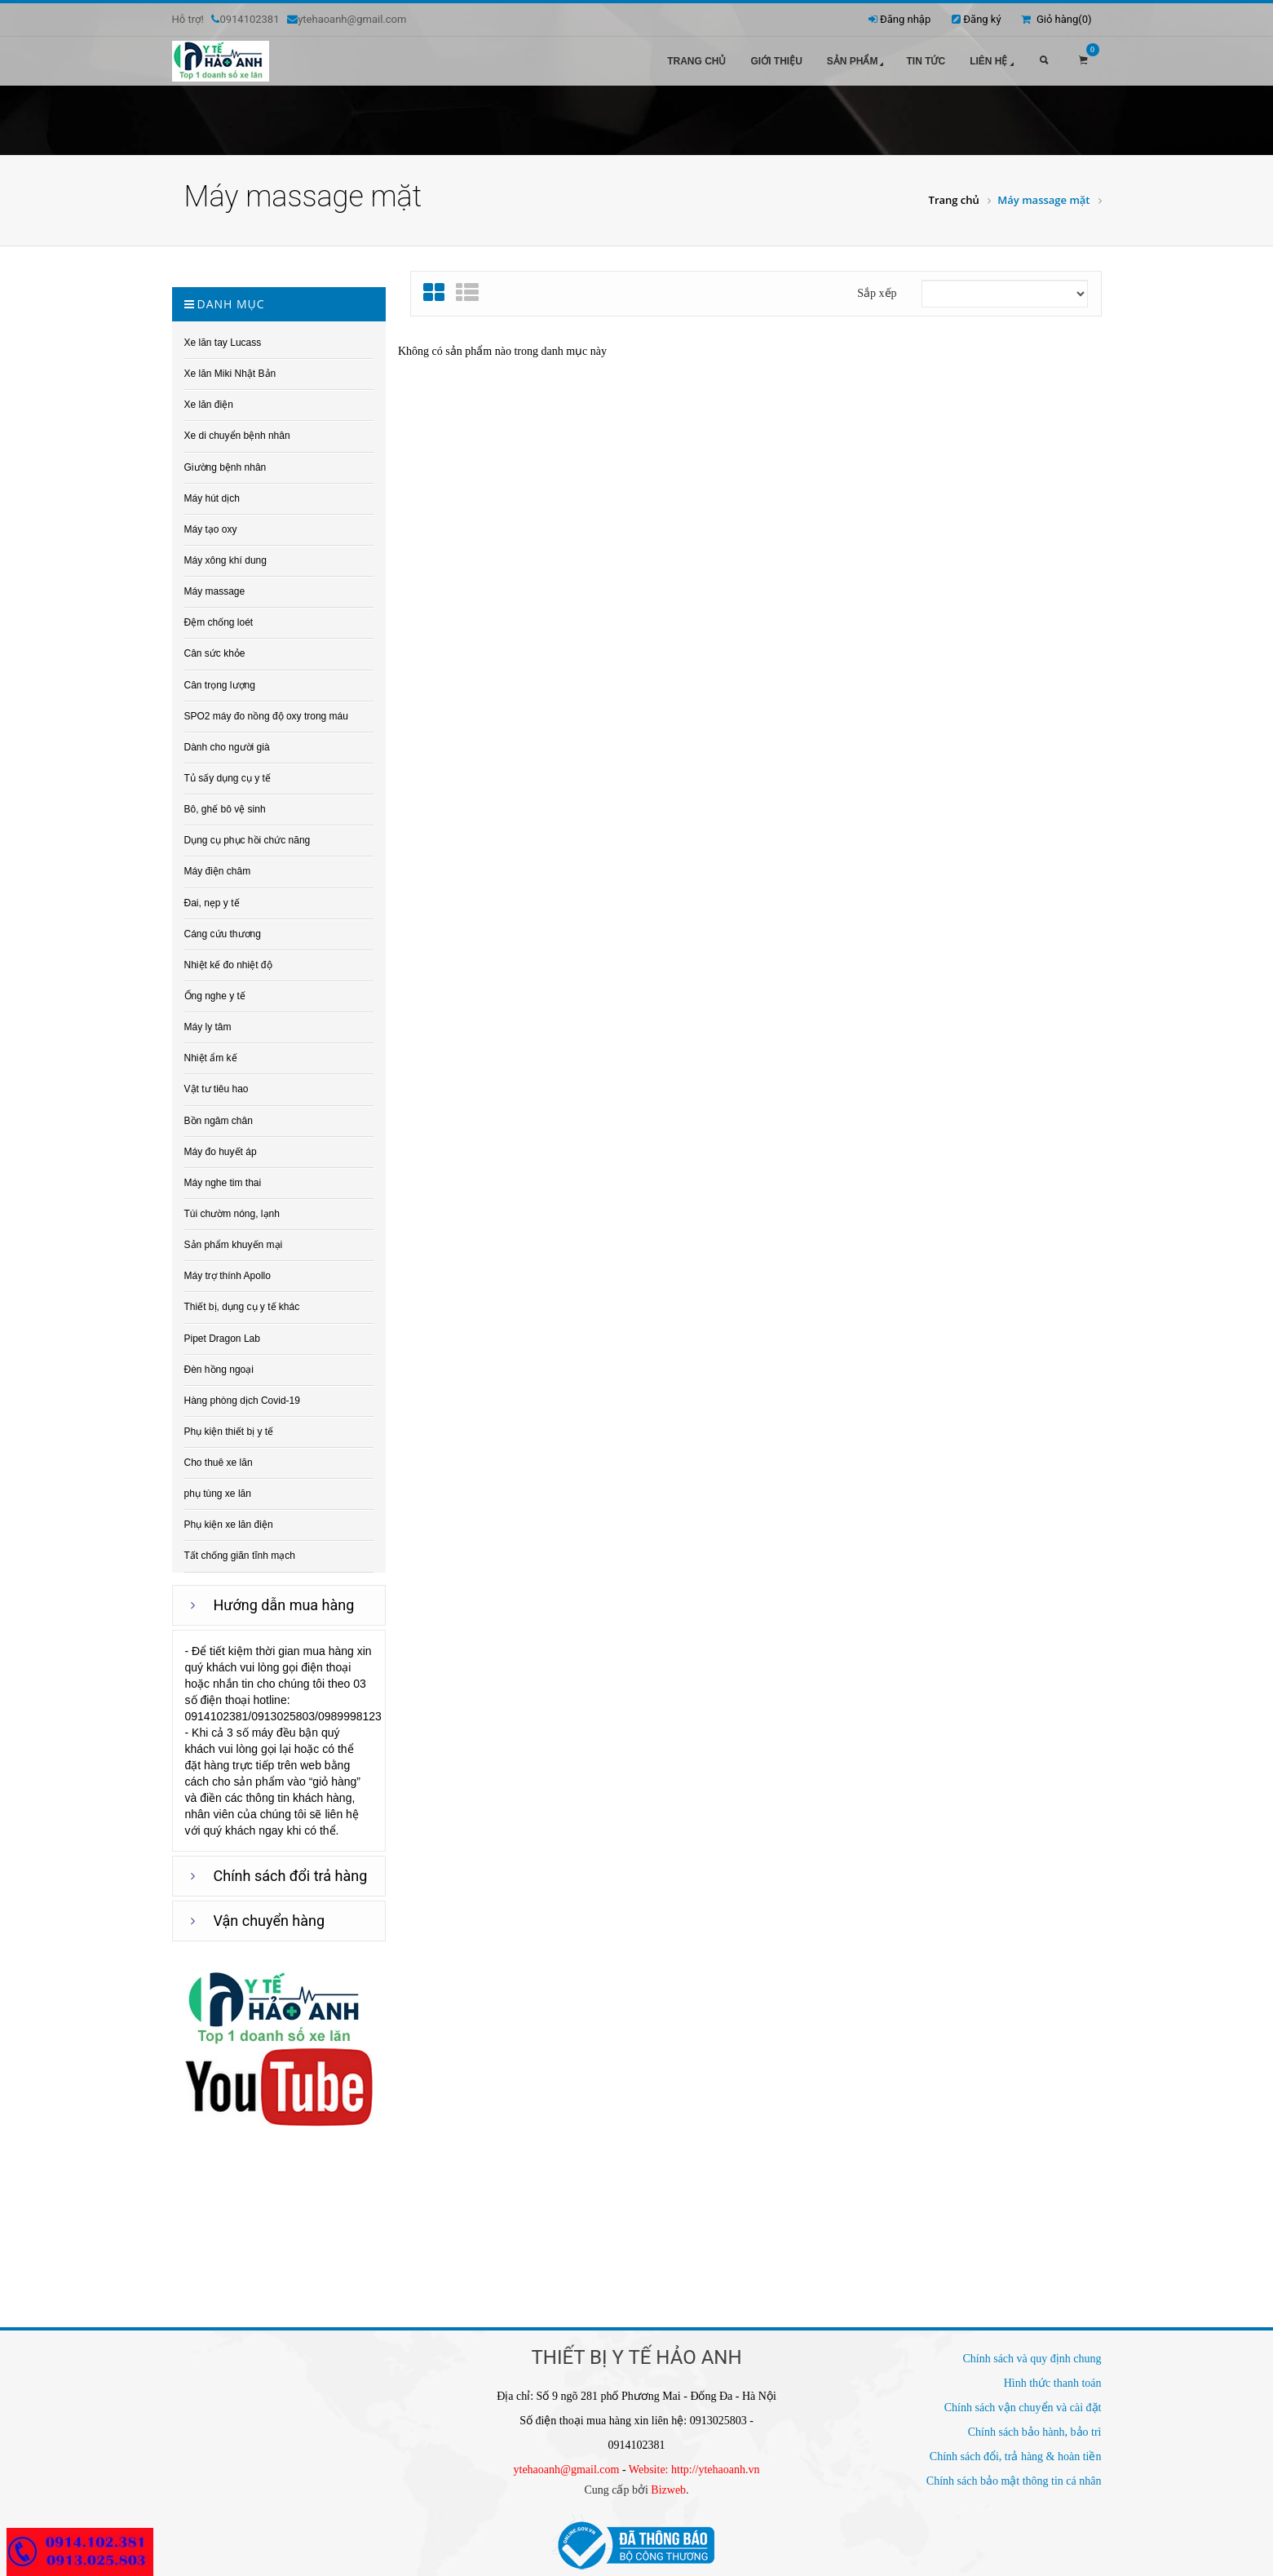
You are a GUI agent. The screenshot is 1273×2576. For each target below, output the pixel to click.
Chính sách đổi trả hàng (291, 1875)
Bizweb (668, 2490)
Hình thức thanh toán (1053, 2383)
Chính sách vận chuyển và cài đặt (1023, 2407)
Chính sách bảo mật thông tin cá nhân (1014, 2481)
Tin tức (925, 61)
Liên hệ (993, 62)
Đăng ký (982, 19)
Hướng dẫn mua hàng (284, 1604)
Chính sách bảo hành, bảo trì (1035, 2432)
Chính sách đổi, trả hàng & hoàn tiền (1016, 2456)
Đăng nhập (905, 19)
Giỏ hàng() (1056, 19)
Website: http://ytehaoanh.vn (694, 2469)
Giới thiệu (776, 61)
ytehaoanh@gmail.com (567, 2469)
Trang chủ (696, 61)
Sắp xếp (876, 293)
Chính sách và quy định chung (1031, 2358)
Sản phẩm (857, 62)
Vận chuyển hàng (269, 1920)
